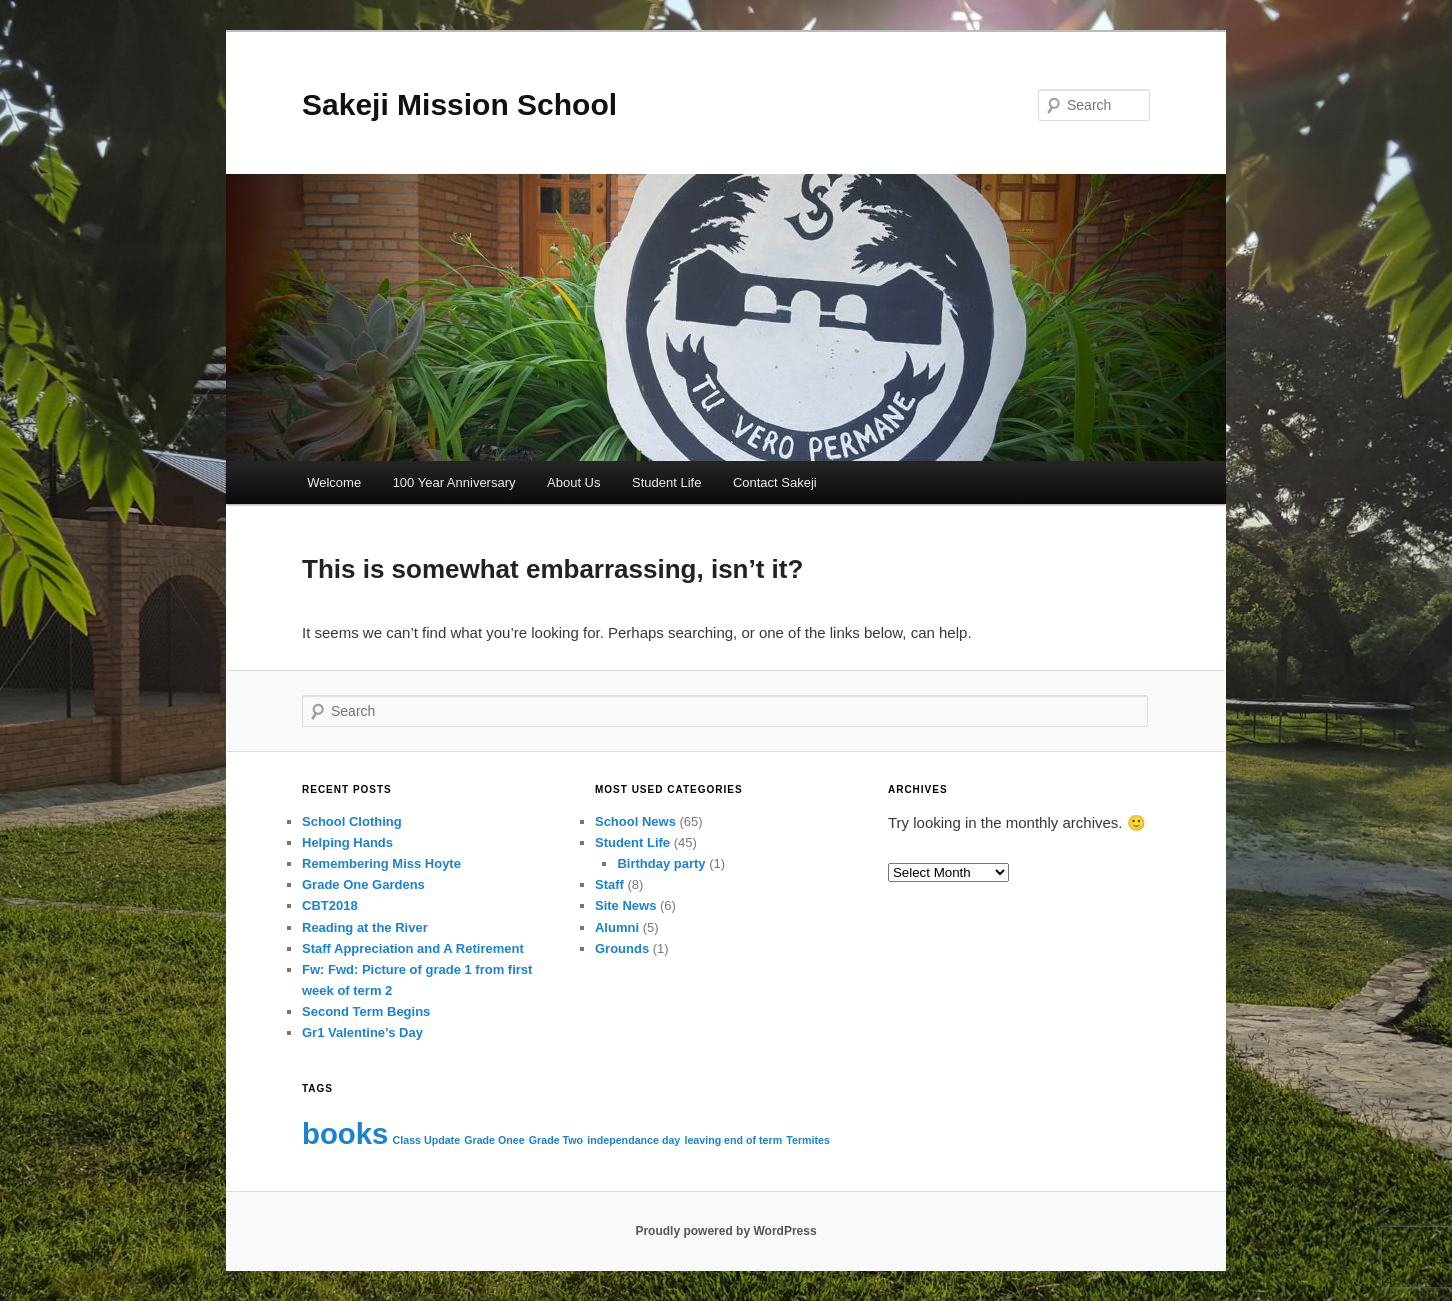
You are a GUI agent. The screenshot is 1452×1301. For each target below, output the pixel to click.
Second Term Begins (366, 1011)
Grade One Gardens (363, 884)
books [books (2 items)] (345, 1133)
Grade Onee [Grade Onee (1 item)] (494, 1140)
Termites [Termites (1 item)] (808, 1140)
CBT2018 (330, 905)
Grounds (622, 948)
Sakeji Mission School (459, 104)
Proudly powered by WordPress (725, 1231)
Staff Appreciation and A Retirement (413, 948)
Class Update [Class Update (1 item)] (427, 1140)
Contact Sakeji (775, 482)
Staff (609, 884)
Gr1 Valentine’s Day (362, 1032)
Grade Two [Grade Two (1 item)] (556, 1140)
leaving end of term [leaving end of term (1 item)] (733, 1140)
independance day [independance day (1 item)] (633, 1140)
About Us (573, 482)
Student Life (666, 482)
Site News (625, 905)
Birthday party (661, 863)
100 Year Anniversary (454, 482)
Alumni (617, 927)
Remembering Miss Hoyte (381, 863)
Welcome (334, 482)
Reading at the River (365, 927)
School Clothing (352, 821)
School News (635, 821)
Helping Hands (347, 842)
